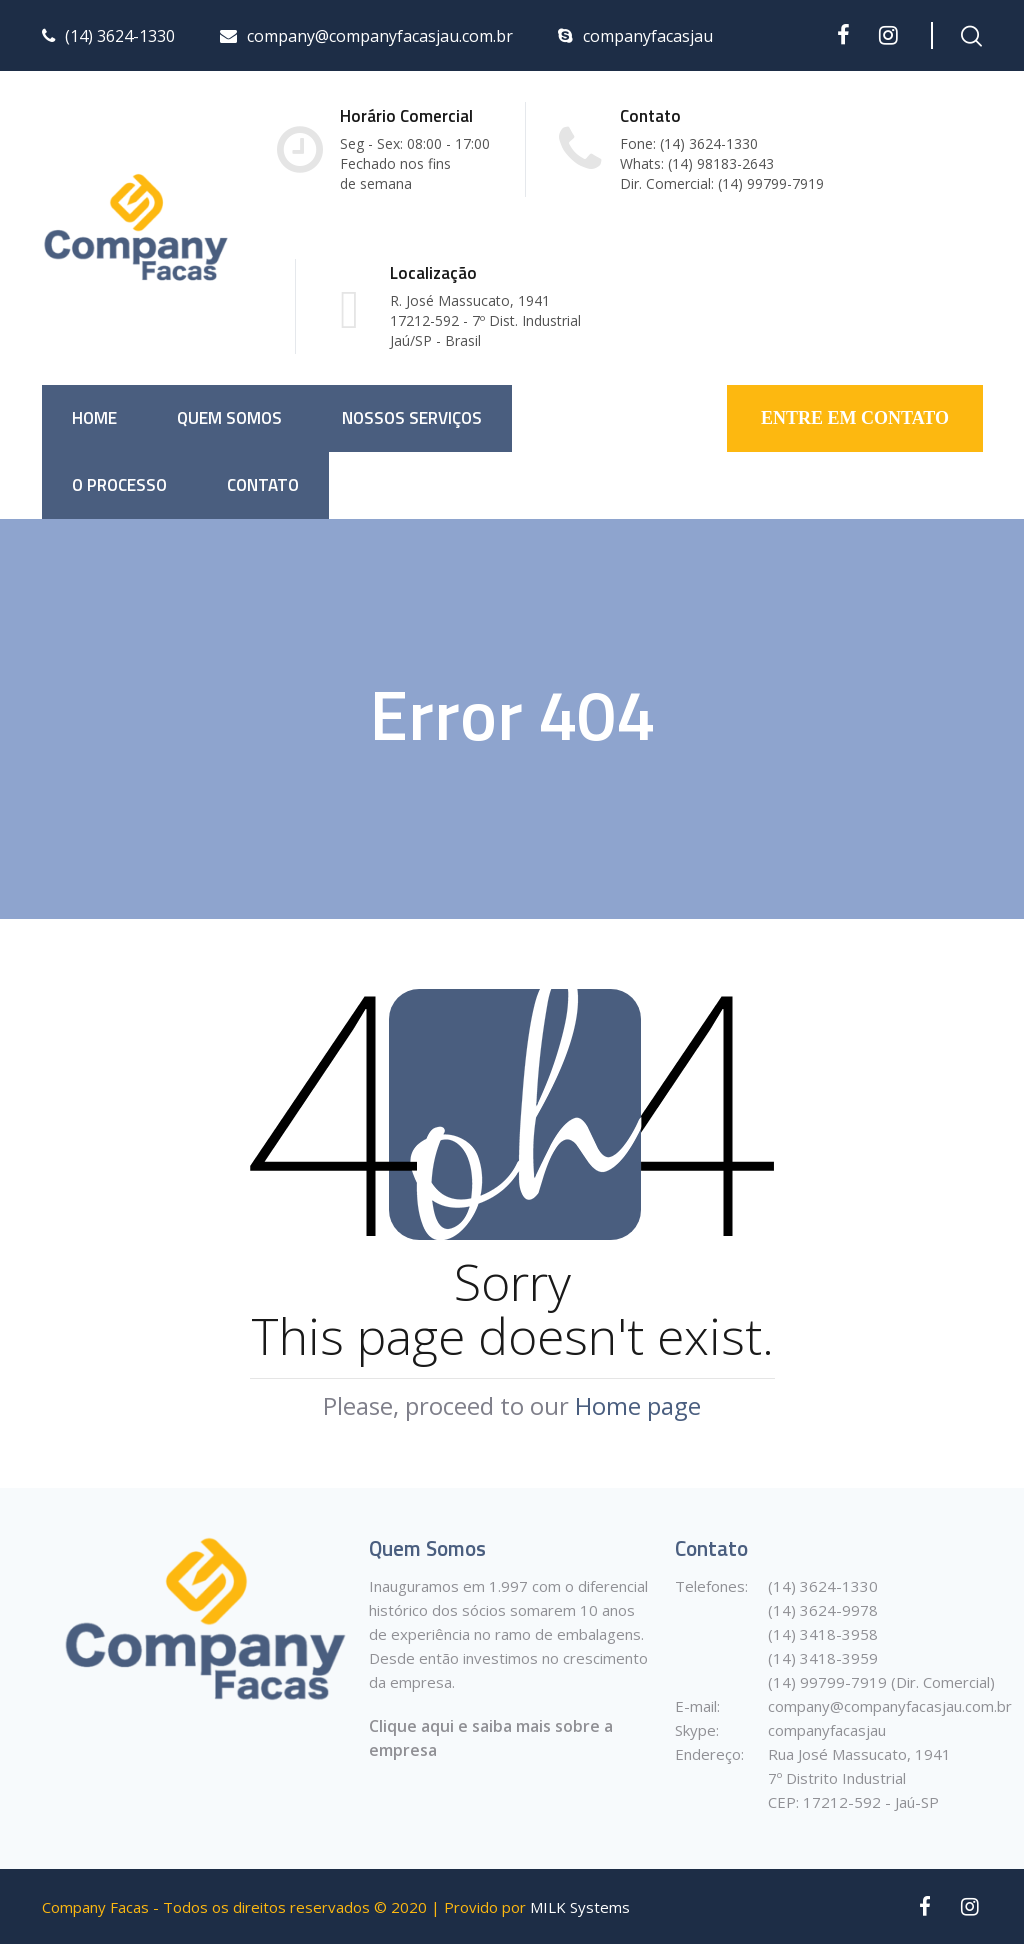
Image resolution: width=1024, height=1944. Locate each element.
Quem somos (229, 418)
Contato (263, 485)
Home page (638, 1405)
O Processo (119, 485)
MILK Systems (580, 1907)
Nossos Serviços (412, 418)
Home (94, 418)
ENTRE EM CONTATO (855, 418)
